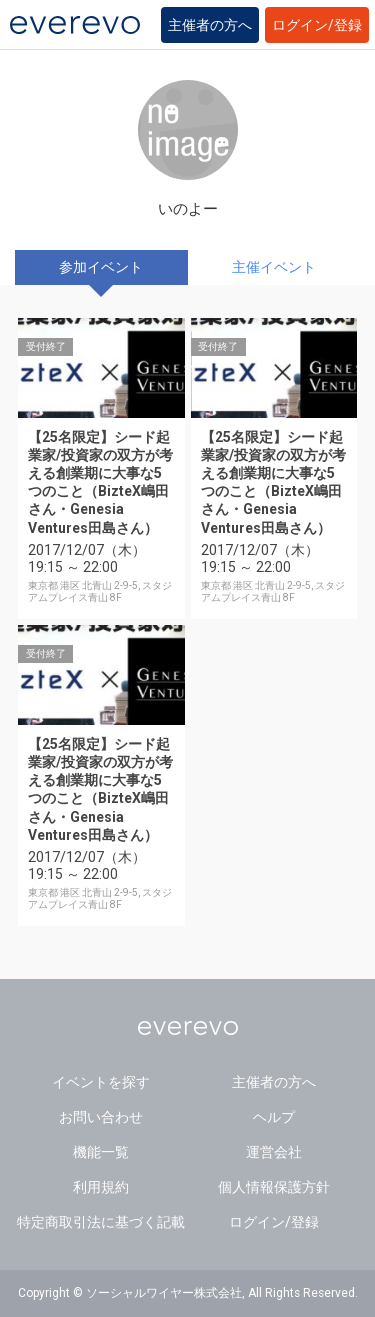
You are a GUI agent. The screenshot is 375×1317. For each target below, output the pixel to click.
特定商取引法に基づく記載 (101, 1222)
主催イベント (274, 267)
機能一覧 (101, 1152)
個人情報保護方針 (274, 1187)
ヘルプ (274, 1117)
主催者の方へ (210, 25)
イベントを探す (101, 1082)
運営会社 (274, 1152)
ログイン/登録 (317, 25)
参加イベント (101, 267)
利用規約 (101, 1187)
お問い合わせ (101, 1117)
